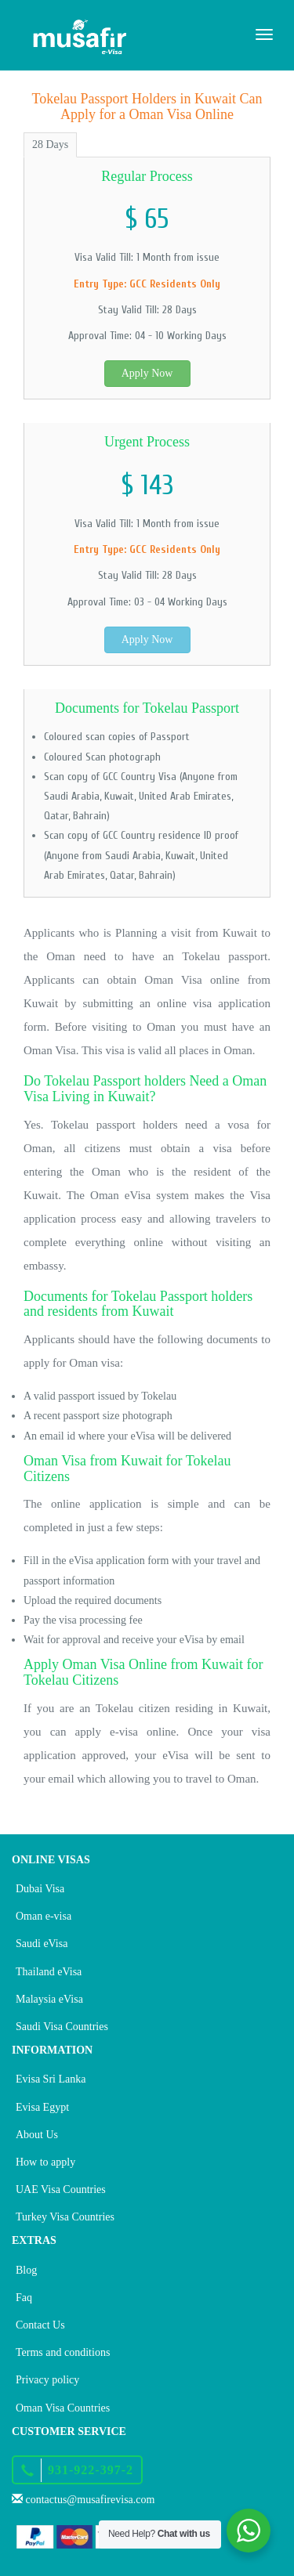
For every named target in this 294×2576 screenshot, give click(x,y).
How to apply (45, 2162)
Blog (26, 2270)
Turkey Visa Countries (65, 2217)
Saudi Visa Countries (62, 2026)
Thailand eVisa (49, 1972)
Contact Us (40, 2325)
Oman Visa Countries (63, 2408)
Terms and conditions (63, 2352)
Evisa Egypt (42, 2107)
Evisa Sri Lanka (50, 2079)
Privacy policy (47, 2380)
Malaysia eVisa (49, 1999)
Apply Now (147, 373)
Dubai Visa (40, 1889)
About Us (37, 2135)
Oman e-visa (43, 1916)
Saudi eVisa (41, 1943)
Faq (24, 2297)
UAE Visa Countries (61, 2189)
